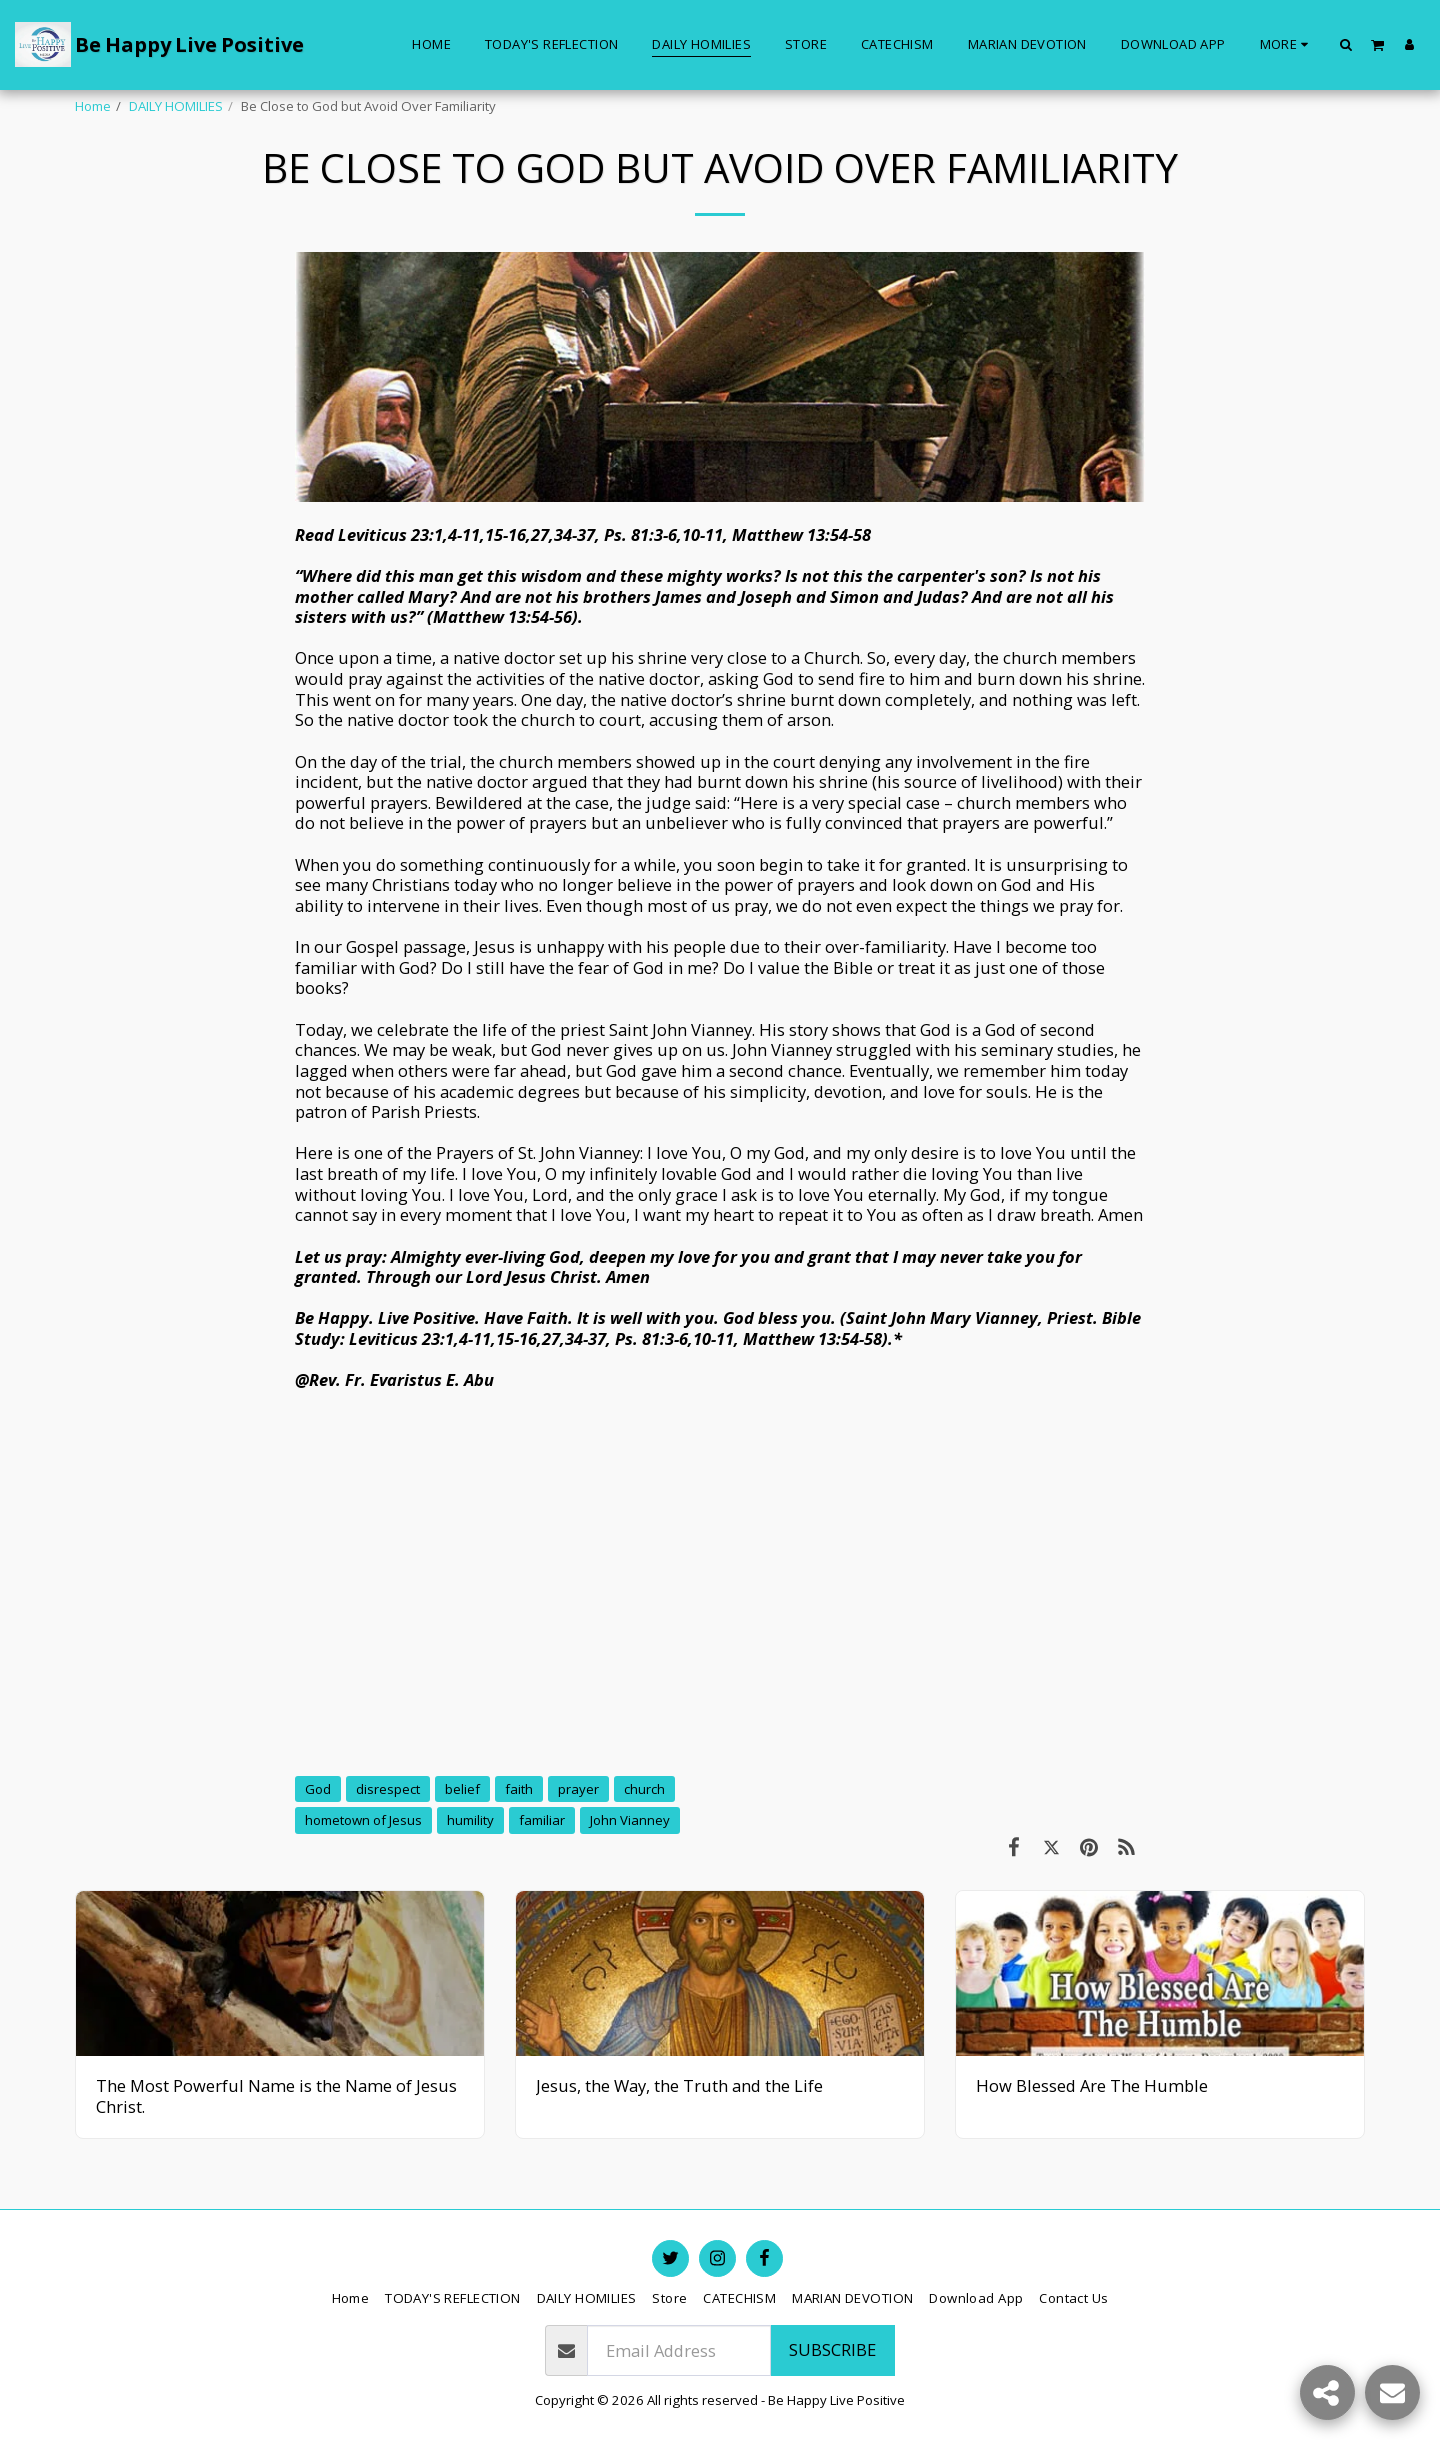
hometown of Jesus (363, 1820)
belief (462, 1789)
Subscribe (832, 2349)
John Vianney (630, 1820)
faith (519, 1789)
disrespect (388, 1789)
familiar (542, 1820)
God (318, 1789)
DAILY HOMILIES (176, 106)
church (644, 1789)
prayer (578, 1789)
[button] (1346, 44)
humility (470, 1820)
